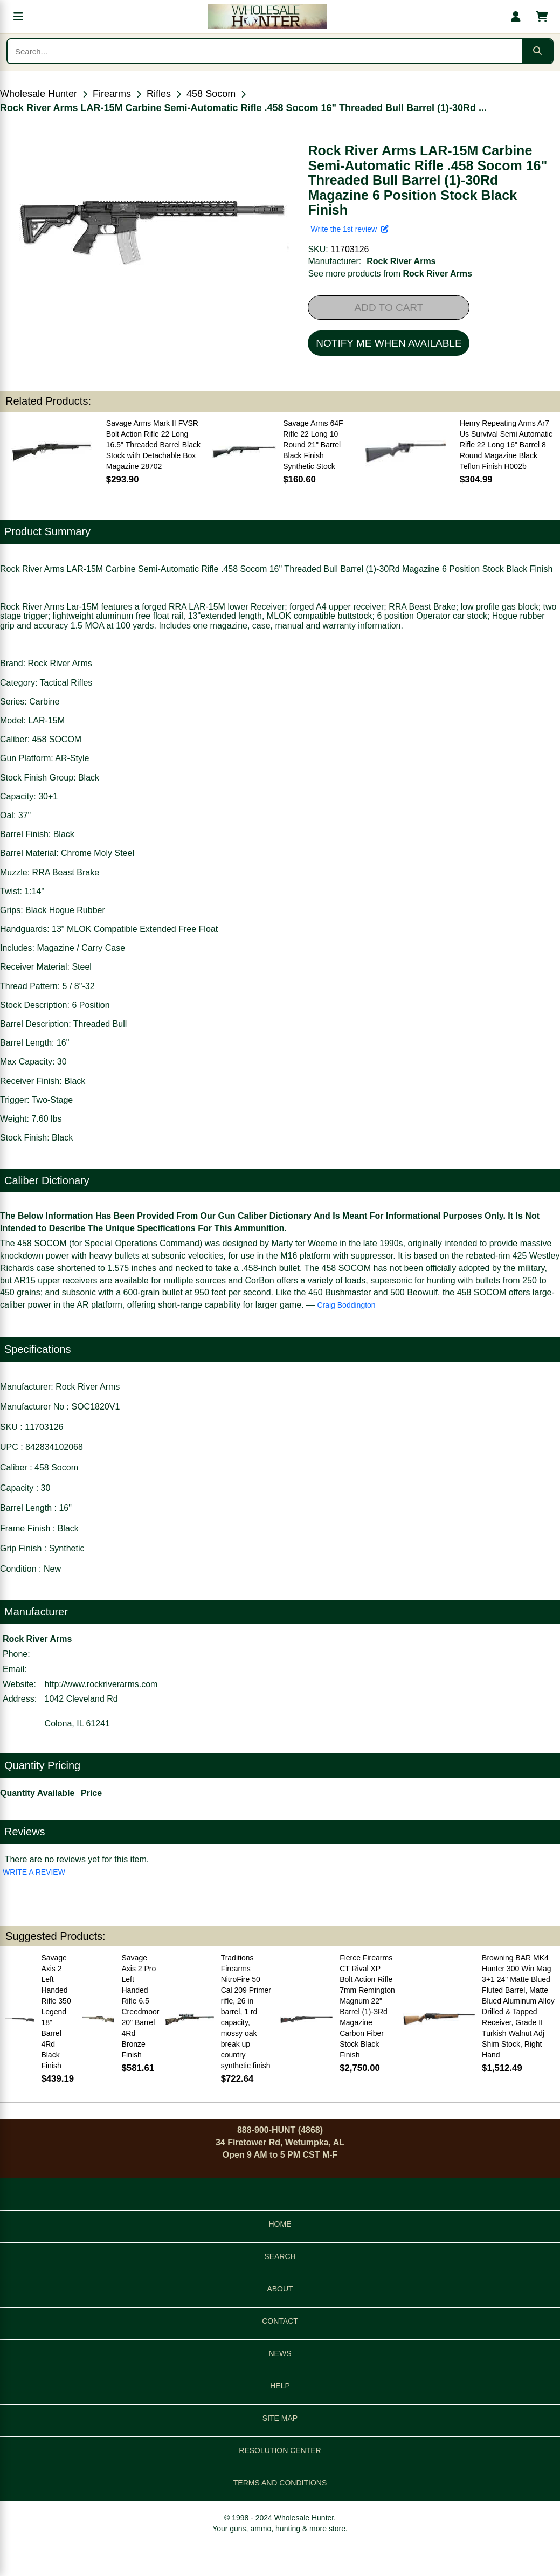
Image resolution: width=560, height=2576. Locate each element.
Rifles (159, 93)
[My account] (516, 17)
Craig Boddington (346, 1305)
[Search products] (265, 51)
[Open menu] (18, 17)
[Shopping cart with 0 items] (542, 17)
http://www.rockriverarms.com (101, 1684)
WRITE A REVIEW (34, 1872)
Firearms (112, 93)
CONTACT (280, 2321)
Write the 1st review (349, 229)
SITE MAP (280, 2418)
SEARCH (279, 2256)
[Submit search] (537, 51)
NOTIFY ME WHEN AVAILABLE (388, 343)
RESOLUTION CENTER (280, 2450)
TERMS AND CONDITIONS (280, 2482)
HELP (280, 2385)
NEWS (280, 2353)
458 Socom (211, 93)
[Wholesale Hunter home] (267, 16)
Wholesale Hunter (38, 93)
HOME (280, 2224)
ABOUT (280, 2288)
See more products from (390, 273)
